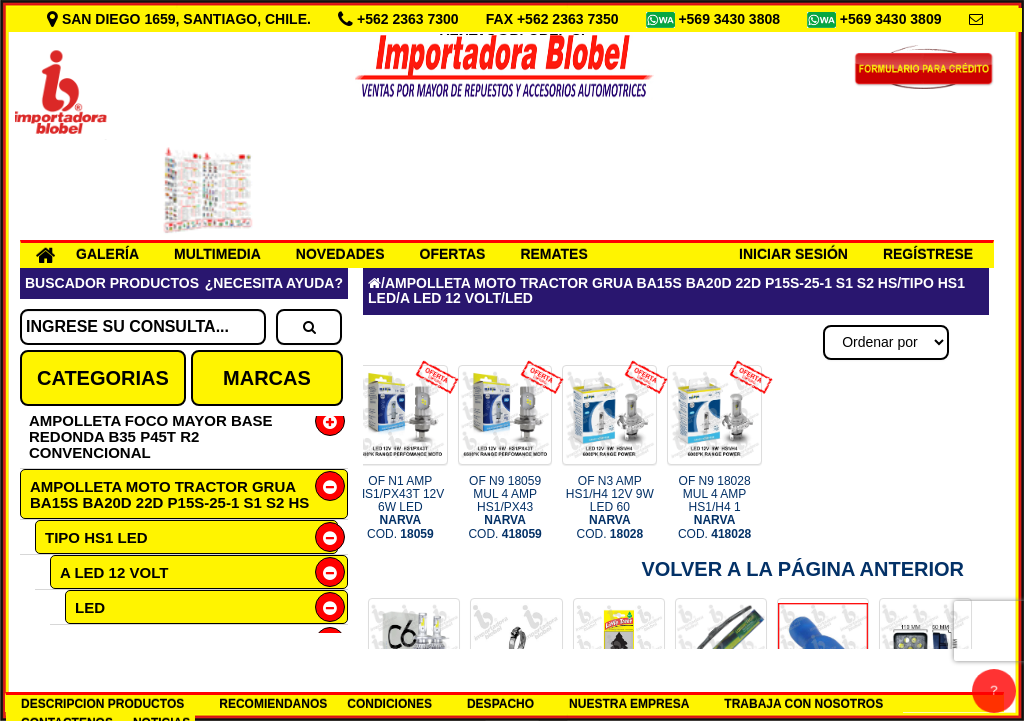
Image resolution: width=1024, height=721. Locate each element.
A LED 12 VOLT (114, 572)
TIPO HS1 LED (96, 537)
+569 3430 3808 (731, 19)
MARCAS (267, 378)
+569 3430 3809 (893, 19)
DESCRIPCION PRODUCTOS (102, 704)
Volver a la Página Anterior (802, 569)
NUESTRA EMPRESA (629, 704)
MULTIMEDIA (217, 254)
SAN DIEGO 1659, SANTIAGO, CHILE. (181, 19)
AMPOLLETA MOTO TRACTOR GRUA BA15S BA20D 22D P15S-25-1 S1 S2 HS (169, 494)
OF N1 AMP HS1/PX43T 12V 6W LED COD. (400, 507)
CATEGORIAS (103, 378)
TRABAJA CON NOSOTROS (803, 704)
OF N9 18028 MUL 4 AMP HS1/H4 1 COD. (714, 507)
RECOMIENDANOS (273, 704)
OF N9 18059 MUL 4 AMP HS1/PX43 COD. (504, 507)
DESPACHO (500, 704)
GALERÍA (107, 254)
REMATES (553, 254)
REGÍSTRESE (928, 254)
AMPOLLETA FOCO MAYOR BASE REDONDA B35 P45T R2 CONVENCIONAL (151, 436)
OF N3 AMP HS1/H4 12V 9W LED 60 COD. (610, 507)
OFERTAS (453, 254)
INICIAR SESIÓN (793, 254)
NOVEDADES (340, 254)
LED (90, 607)
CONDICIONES (389, 704)
